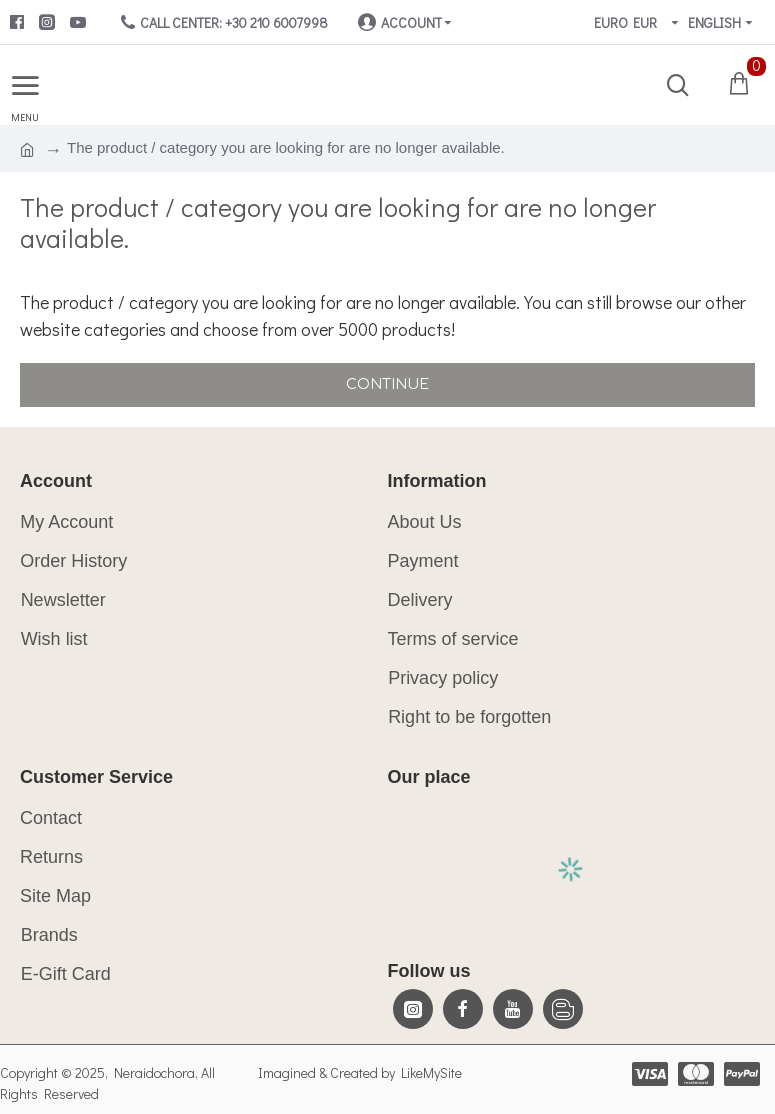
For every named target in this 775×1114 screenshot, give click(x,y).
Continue (387, 384)
